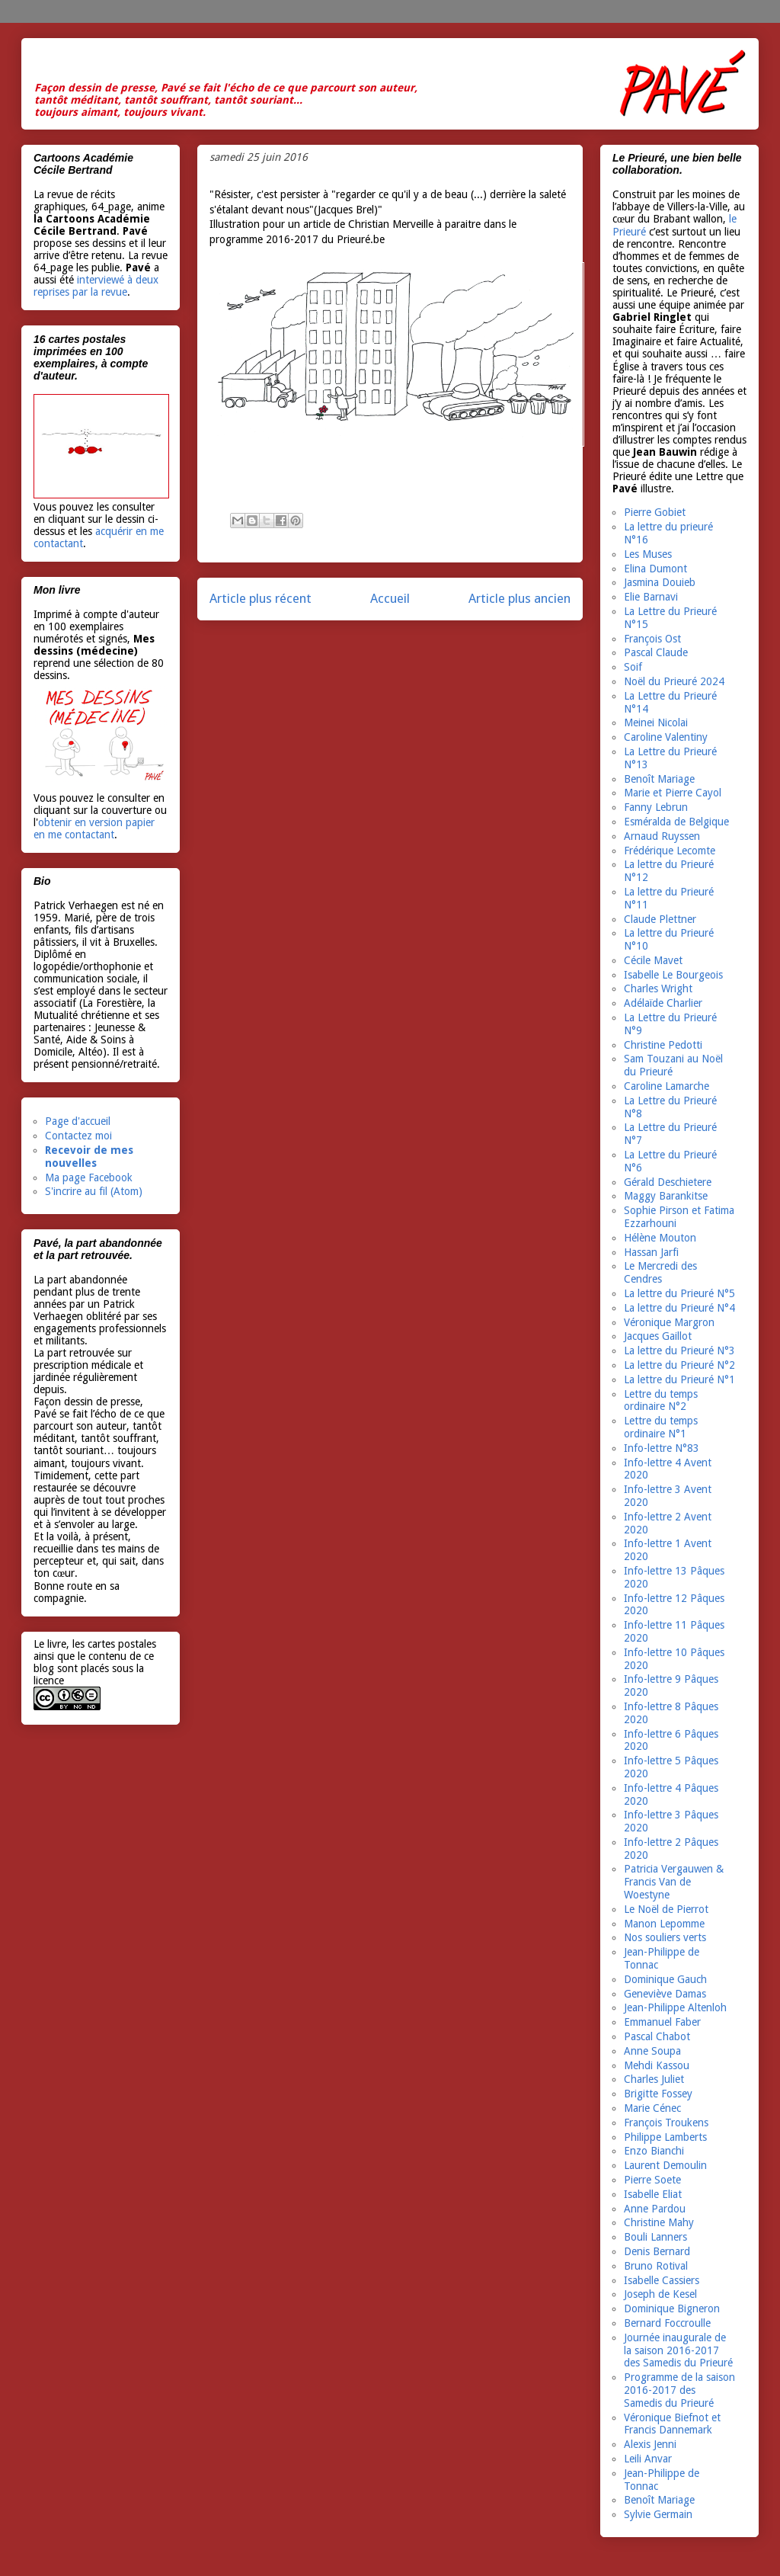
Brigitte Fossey (658, 2093)
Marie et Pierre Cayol (672, 793)
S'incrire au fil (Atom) (93, 1191)
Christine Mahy (659, 2222)
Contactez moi (78, 1135)
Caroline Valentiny (666, 737)
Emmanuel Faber (662, 2022)
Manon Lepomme (664, 1924)
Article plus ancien (519, 598)
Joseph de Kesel (660, 2294)
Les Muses (648, 554)
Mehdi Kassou (656, 2065)
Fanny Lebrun (656, 807)
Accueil (390, 598)
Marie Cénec (652, 2108)
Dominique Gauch (665, 1979)
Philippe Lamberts (665, 2137)
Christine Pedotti (663, 1045)
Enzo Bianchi (654, 2151)
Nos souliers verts (665, 1937)
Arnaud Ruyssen (662, 836)
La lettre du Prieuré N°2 (679, 1365)
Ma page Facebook (89, 1177)
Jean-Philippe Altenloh (675, 2007)
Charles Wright (658, 988)
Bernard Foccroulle (667, 2323)
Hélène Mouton (660, 1238)
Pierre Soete (652, 2180)
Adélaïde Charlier (663, 1003)
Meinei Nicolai (656, 722)
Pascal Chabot (657, 2036)
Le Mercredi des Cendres (660, 1272)
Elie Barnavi (651, 597)
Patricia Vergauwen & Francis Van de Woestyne (674, 1882)
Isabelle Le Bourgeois (673, 975)
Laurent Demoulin (665, 2165)
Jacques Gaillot (658, 1336)
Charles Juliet (654, 2079)
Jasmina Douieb (659, 582)
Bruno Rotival (656, 2266)
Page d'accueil (77, 1121)
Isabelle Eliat (653, 2194)
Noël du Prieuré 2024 (674, 681)
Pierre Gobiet (655, 512)
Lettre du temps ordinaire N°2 (661, 1400)
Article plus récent (260, 598)
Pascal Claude (656, 652)
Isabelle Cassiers (661, 2280)
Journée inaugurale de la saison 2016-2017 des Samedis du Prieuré (678, 2350)
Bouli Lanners (655, 2237)
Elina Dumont (655, 568)
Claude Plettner (660, 919)
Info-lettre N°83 (661, 1448)
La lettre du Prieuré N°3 (679, 1350)
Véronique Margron (669, 1322)
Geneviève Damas (665, 1994)
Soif (633, 667)
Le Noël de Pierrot (666, 1909)
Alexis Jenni (650, 2444)
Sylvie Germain (658, 2514)
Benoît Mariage (659, 779)
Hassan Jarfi (651, 1252)
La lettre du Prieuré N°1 (679, 1379)
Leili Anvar (648, 2459)
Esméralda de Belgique (676, 821)
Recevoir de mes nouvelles (89, 1156)
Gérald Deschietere (667, 1182)
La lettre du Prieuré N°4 (679, 1308)
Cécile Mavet (653, 960)
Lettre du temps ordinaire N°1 (661, 1427)
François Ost (652, 639)
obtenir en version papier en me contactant (94, 828)
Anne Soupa (652, 2051)
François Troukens (666, 2122)
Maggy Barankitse (666, 1196)
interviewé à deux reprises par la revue (96, 286)
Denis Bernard (657, 2251)
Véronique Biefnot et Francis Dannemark (672, 2424)
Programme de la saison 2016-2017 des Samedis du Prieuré (679, 2390)
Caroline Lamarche (666, 1086)
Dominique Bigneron (672, 2308)
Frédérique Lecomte (669, 850)
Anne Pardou (655, 2209)
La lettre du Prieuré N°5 (679, 1293)
